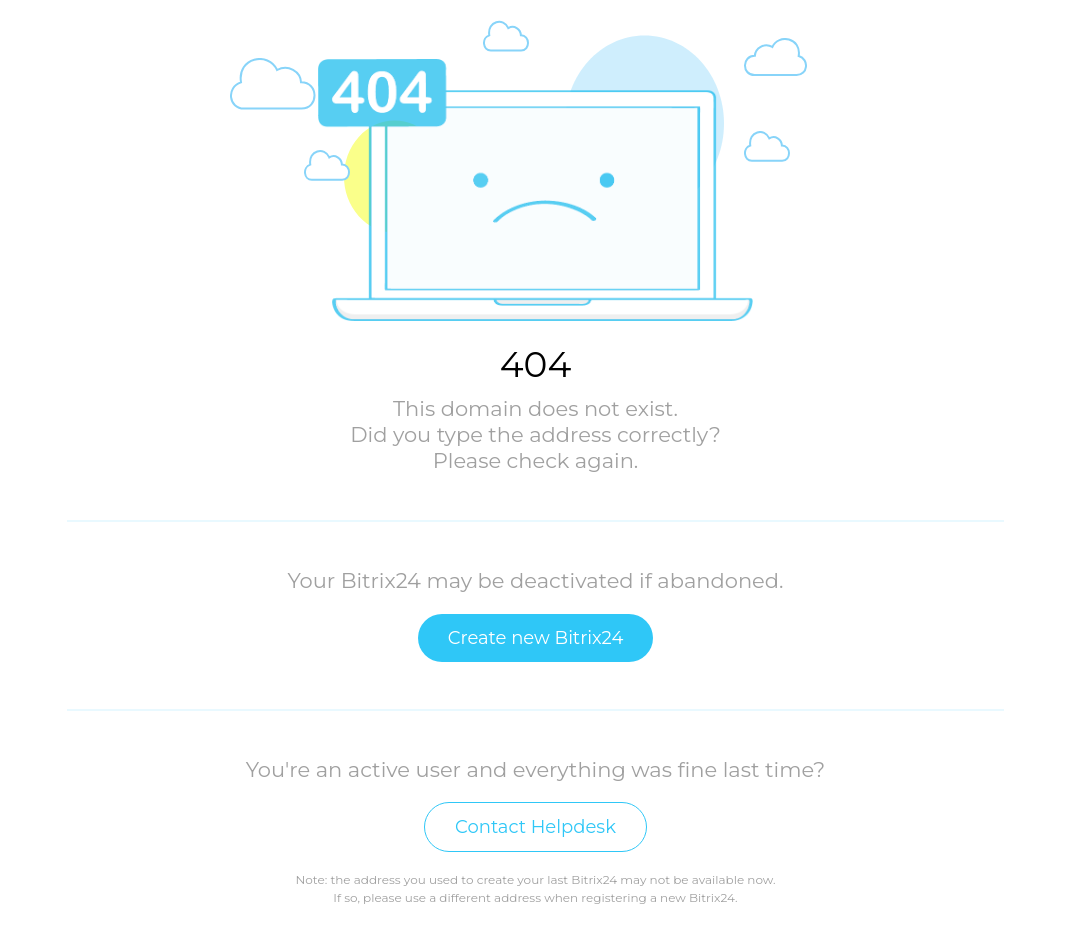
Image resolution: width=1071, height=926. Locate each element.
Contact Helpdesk (535, 827)
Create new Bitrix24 (536, 638)
